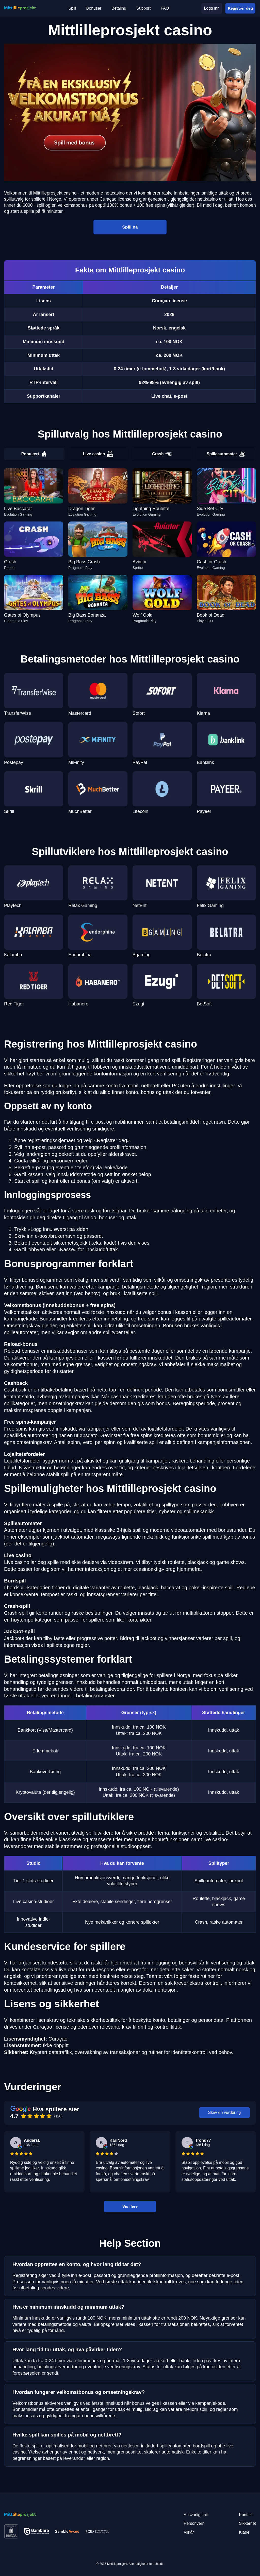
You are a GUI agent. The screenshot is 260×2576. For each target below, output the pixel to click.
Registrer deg (240, 8)
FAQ (165, 8)
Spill (72, 8)
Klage (244, 2532)
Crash (162, 454)
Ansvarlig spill (196, 2515)
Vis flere (130, 2206)
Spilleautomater (226, 454)
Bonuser (94, 8)
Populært (34, 454)
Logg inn (211, 8)
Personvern (194, 2523)
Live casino (98, 454)
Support (143, 8)
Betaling (118, 8)
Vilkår (189, 2532)
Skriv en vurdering (224, 2112)
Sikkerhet (247, 2523)
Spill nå (130, 227)
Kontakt (246, 2515)
